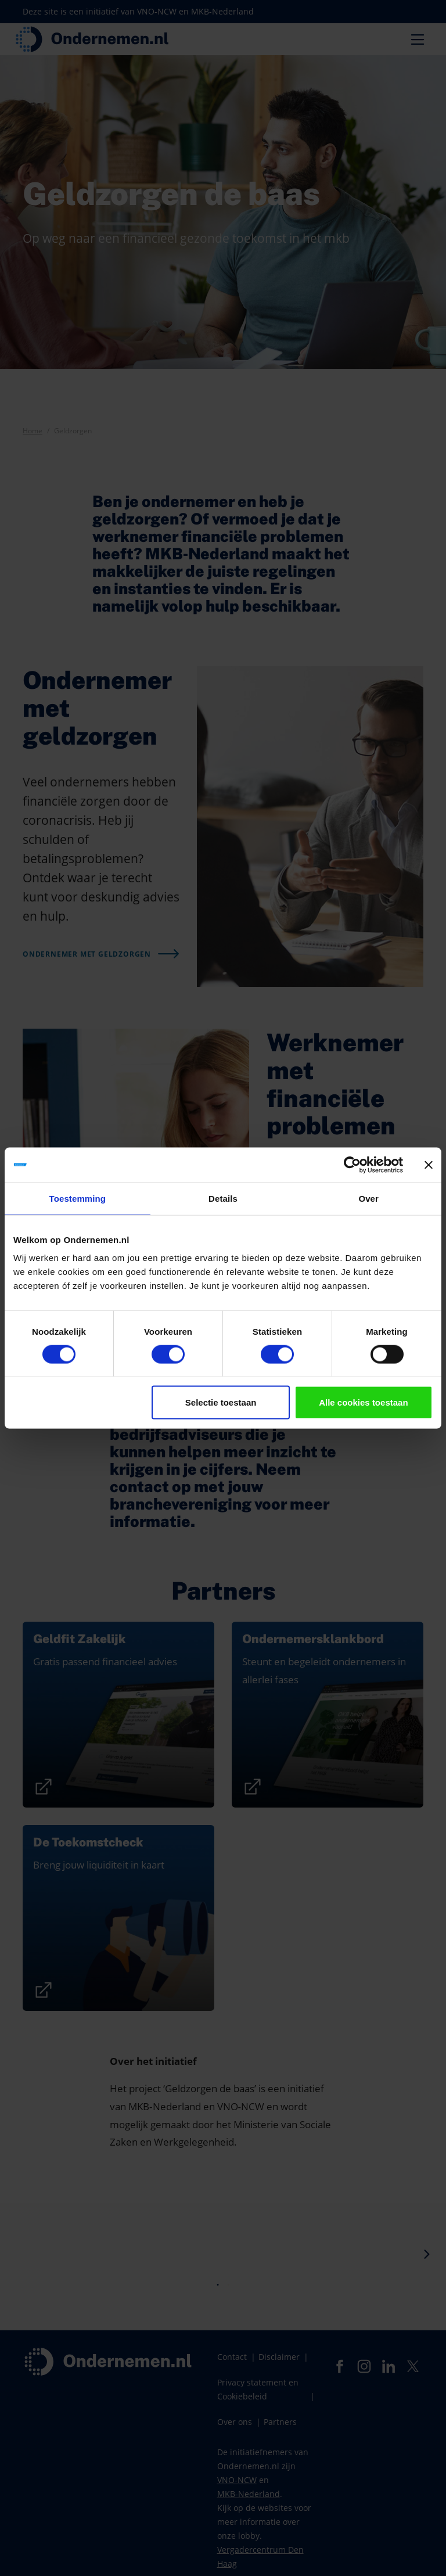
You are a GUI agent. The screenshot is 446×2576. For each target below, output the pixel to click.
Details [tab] (223, 1198)
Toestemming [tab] (77, 1198)
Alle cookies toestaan (363, 1402)
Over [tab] (368, 1198)
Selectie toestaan (221, 1402)
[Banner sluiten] (429, 1165)
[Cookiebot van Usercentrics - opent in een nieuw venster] (352, 1164)
